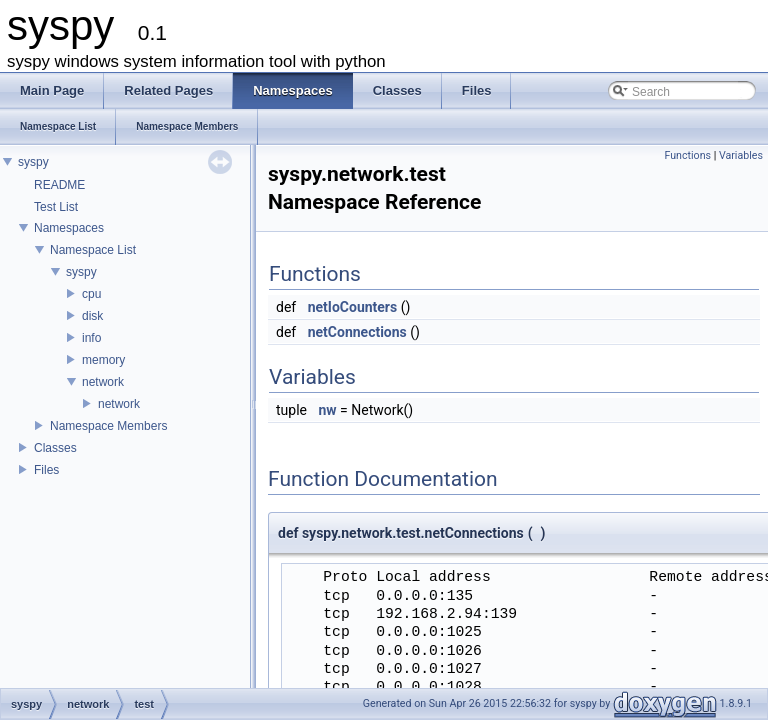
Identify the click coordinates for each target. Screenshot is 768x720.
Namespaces (69, 228)
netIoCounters (353, 307)
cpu (91, 294)
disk (92, 316)
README (59, 185)
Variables (741, 155)
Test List (56, 207)
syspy (33, 162)
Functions (687, 155)
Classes (55, 448)
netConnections (357, 332)
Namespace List (93, 250)
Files (46, 470)
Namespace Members (108, 426)
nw (327, 410)
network (103, 382)
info (91, 338)
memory (103, 360)
